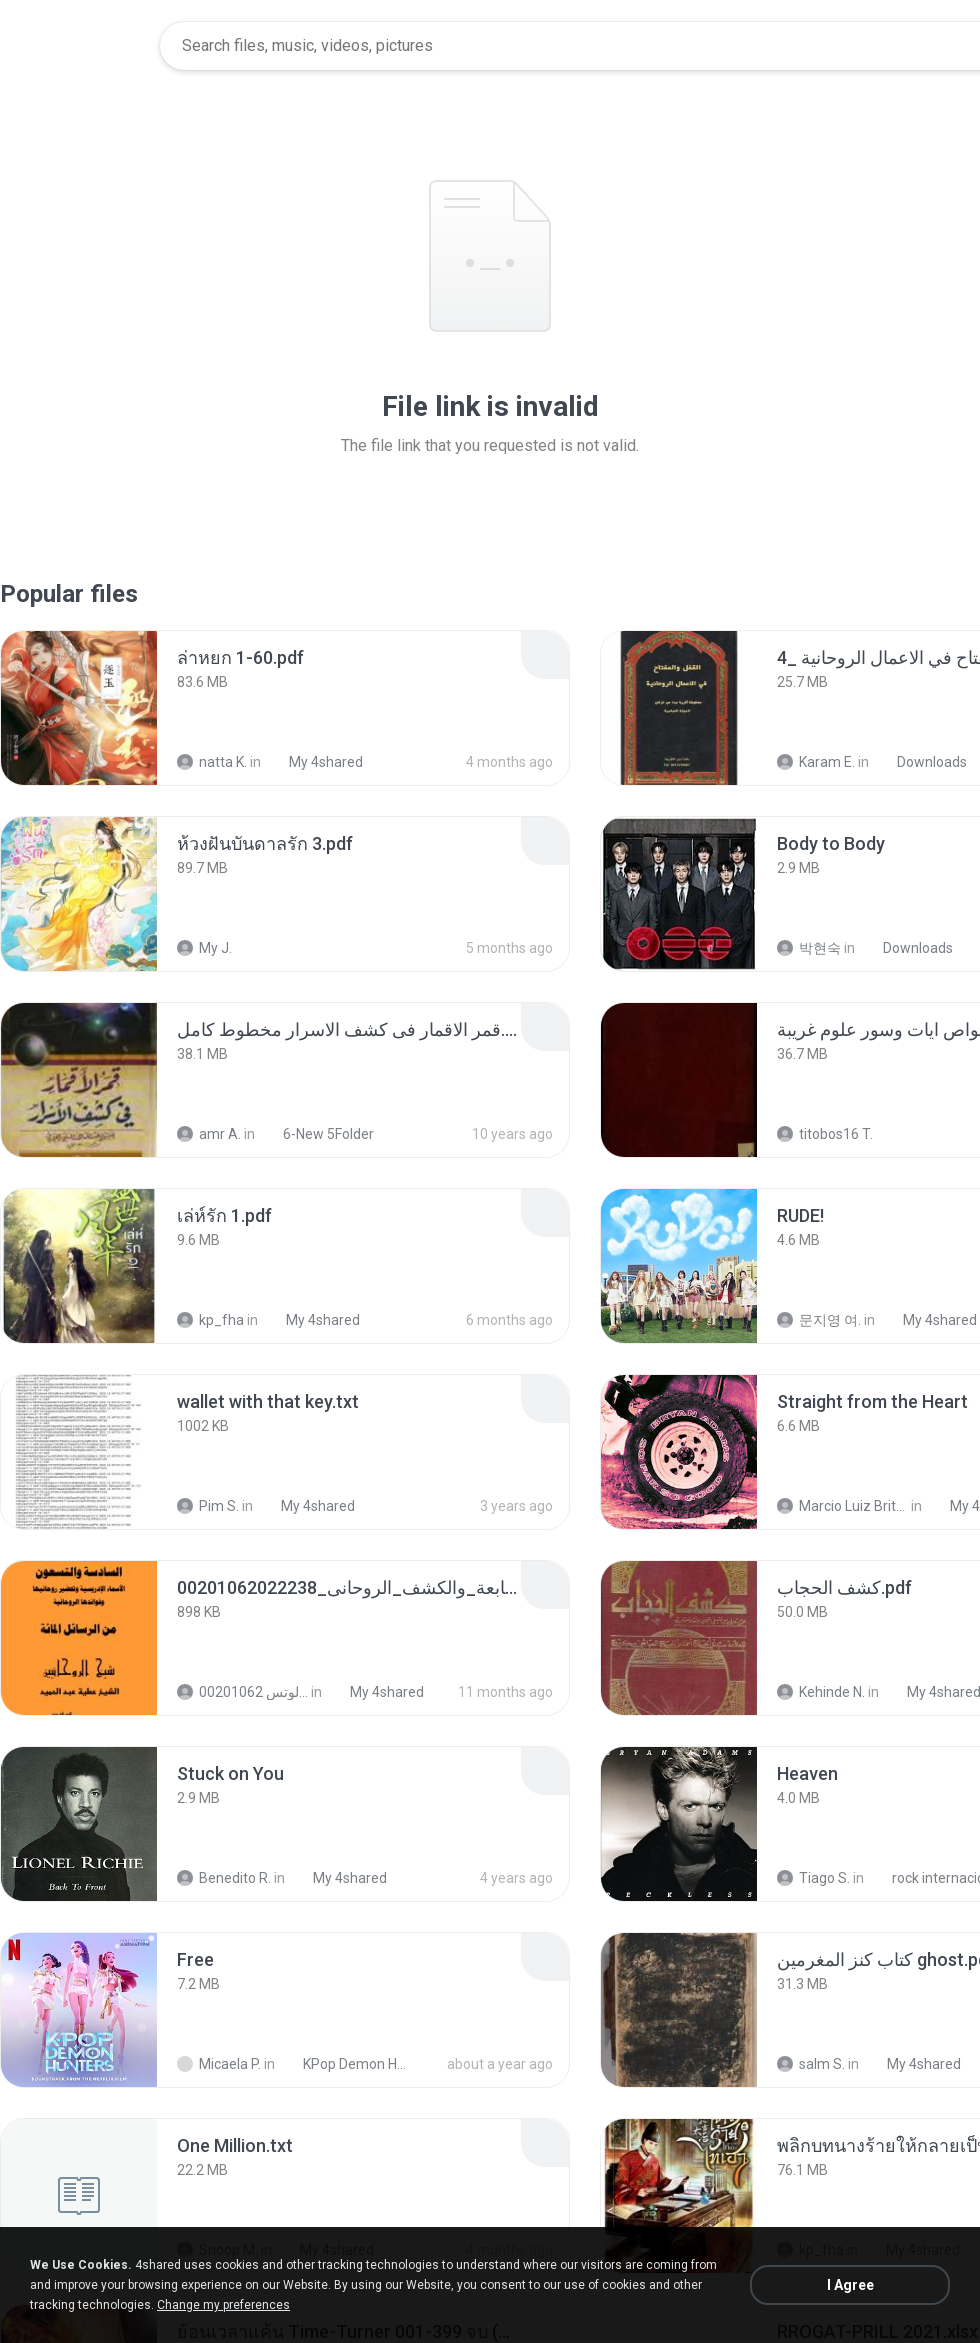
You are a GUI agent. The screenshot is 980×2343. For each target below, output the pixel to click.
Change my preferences (223, 2305)
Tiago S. (813, 1878)
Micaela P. (219, 2064)
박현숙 (809, 948)
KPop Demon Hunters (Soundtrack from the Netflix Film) (346, 2064)
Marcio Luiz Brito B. (842, 1506)
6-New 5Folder (317, 1134)
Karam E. (816, 762)
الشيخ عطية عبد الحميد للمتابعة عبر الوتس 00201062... (242, 1692)
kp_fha (210, 1320)
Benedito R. (224, 1878)
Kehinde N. (821, 1692)
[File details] (79, 708)
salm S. (811, 2064)
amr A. (209, 1134)
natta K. (212, 762)
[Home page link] (81, 46)
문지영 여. (819, 1320)
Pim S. (208, 1506)
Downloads (921, 762)
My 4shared (315, 762)
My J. (204, 948)
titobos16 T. (825, 1134)
